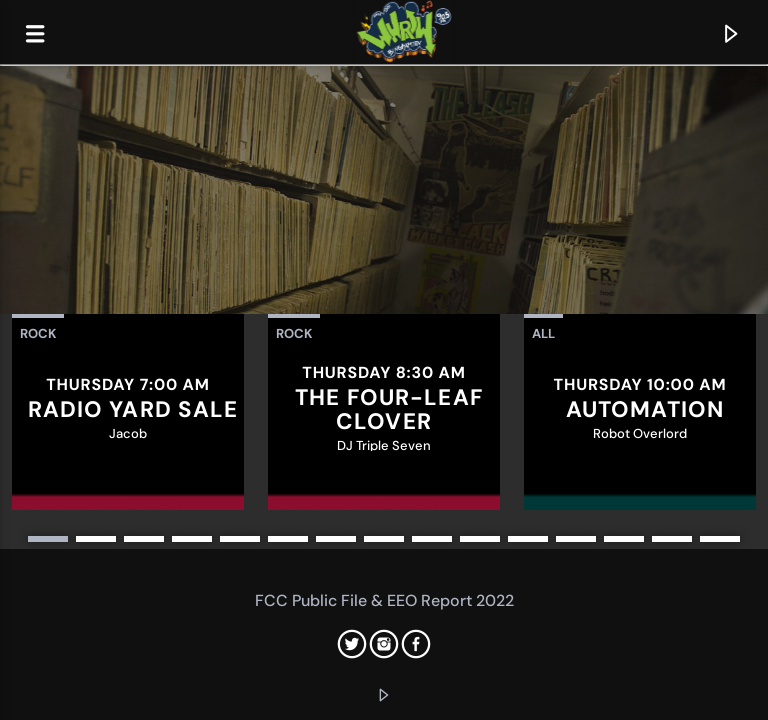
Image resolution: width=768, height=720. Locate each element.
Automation (645, 409)
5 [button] (240, 539)
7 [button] (336, 539)
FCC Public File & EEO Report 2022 (384, 600)
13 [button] (624, 539)
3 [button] (144, 539)
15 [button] (720, 539)
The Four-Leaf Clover (389, 409)
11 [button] (528, 539)
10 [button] (480, 539)
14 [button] (672, 539)
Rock (38, 333)
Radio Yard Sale (133, 409)
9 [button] (432, 539)
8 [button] (384, 539)
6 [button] (288, 539)
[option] (128, 412)
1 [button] (48, 539)
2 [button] (96, 539)
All (543, 333)
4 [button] (192, 539)
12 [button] (576, 539)
